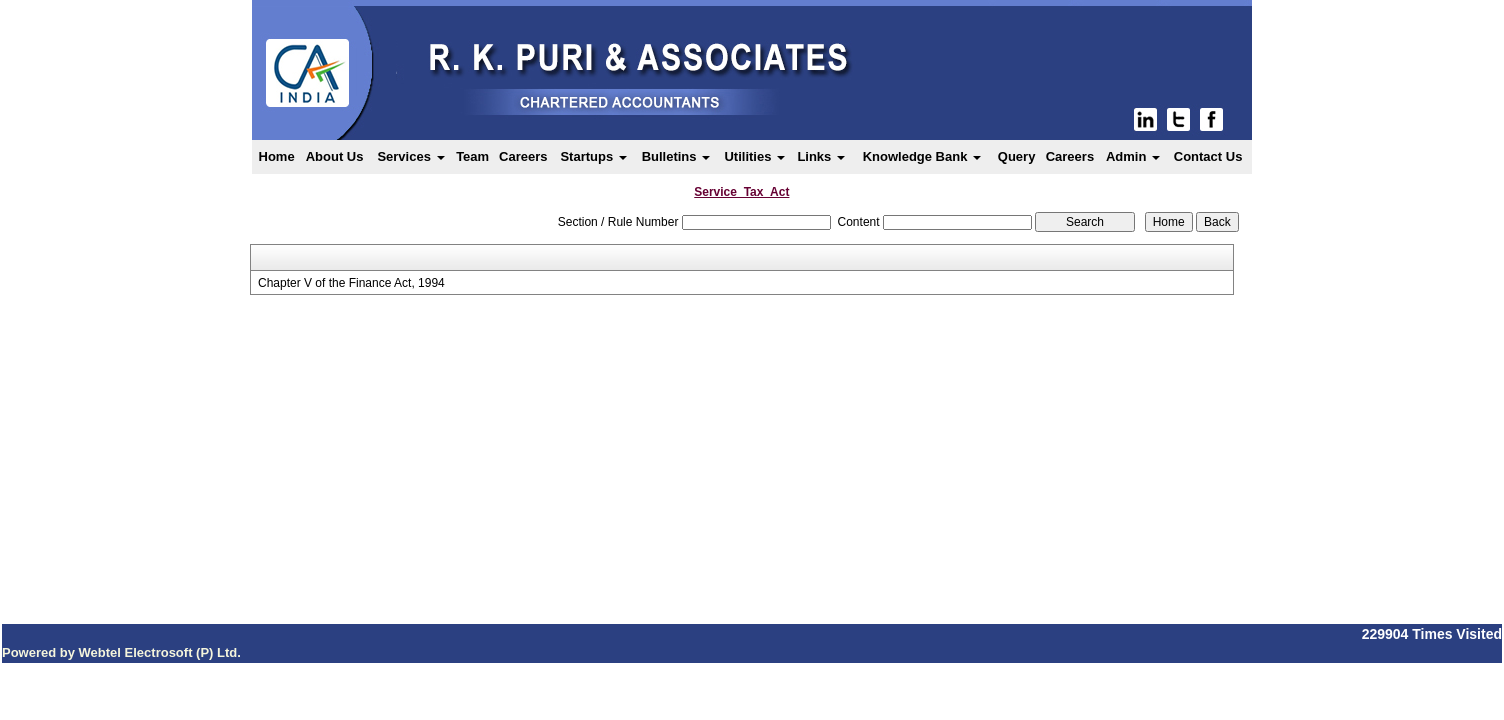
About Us (335, 156)
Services (410, 156)
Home (277, 156)
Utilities (754, 156)
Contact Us (1208, 156)
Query (1017, 156)
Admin (1133, 156)
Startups (593, 156)
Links (821, 156)
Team (472, 156)
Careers (523, 156)
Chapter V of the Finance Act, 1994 (351, 283)
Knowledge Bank (922, 156)
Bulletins (676, 156)
